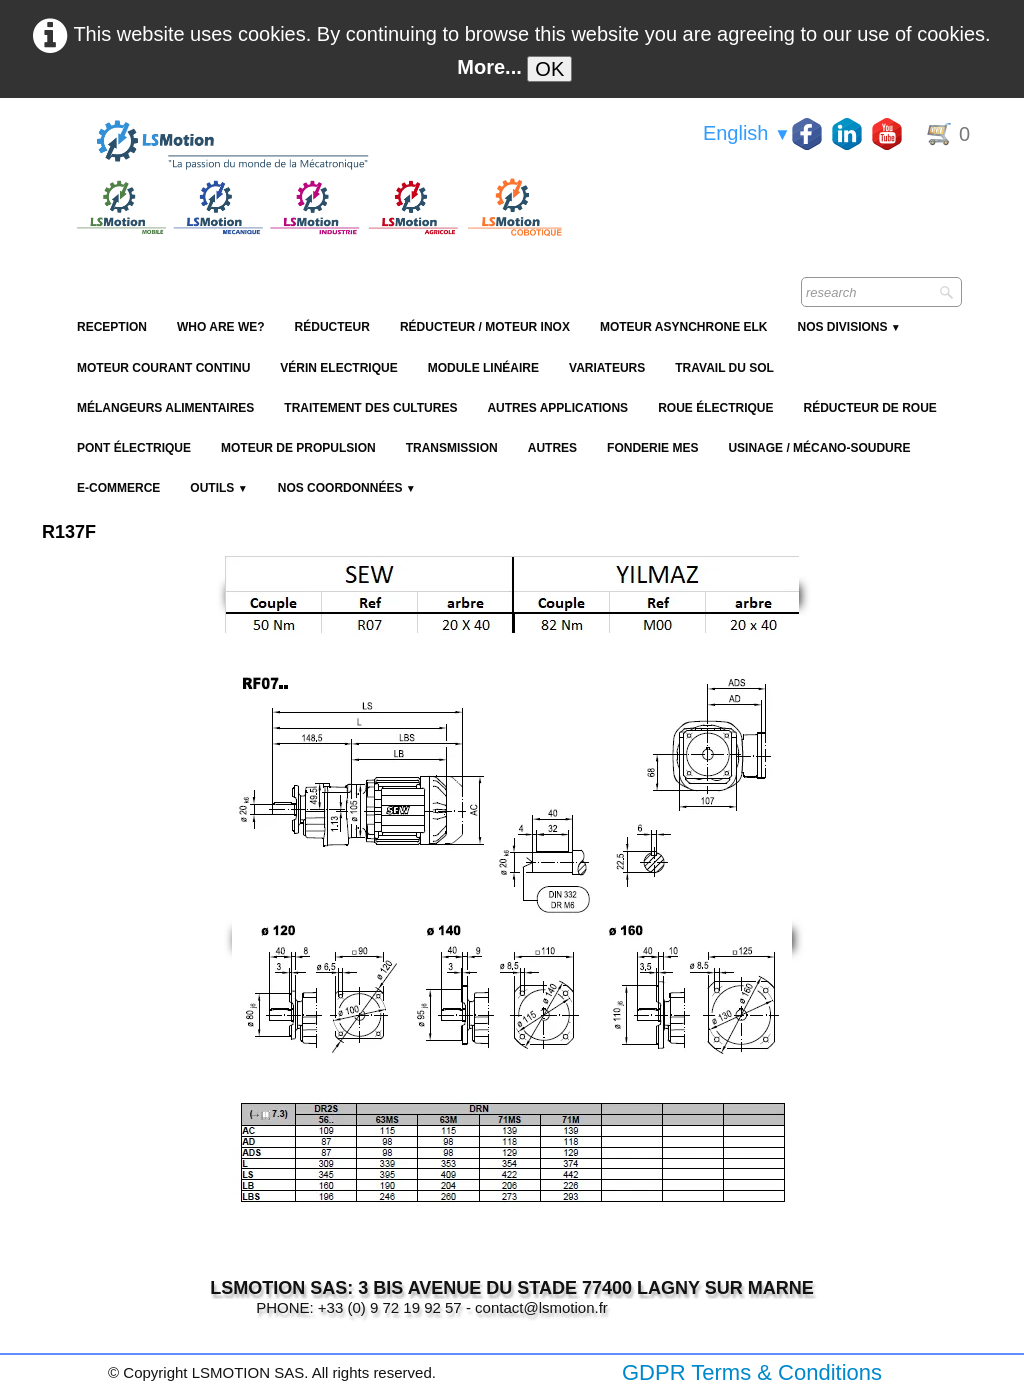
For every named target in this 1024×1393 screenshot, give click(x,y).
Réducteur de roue (869, 408)
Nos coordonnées (347, 488)
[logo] (317, 146)
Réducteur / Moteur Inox (485, 327)
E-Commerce (118, 488)
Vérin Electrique (338, 368)
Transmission (452, 448)
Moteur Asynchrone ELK (684, 327)
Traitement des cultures (370, 408)
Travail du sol (724, 368)
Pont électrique (134, 448)
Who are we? (221, 327)
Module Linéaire (483, 368)
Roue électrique (715, 408)
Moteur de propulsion (298, 448)
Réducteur (332, 327)
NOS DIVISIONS (848, 327)
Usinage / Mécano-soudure (819, 448)
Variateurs (607, 368)
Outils (218, 488)
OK (549, 69)
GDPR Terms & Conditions (752, 1372)
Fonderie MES (652, 448)
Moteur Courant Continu (163, 368)
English (747, 133)
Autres (552, 448)
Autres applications (557, 408)
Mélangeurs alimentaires (165, 408)
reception (112, 327)
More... (489, 67)
